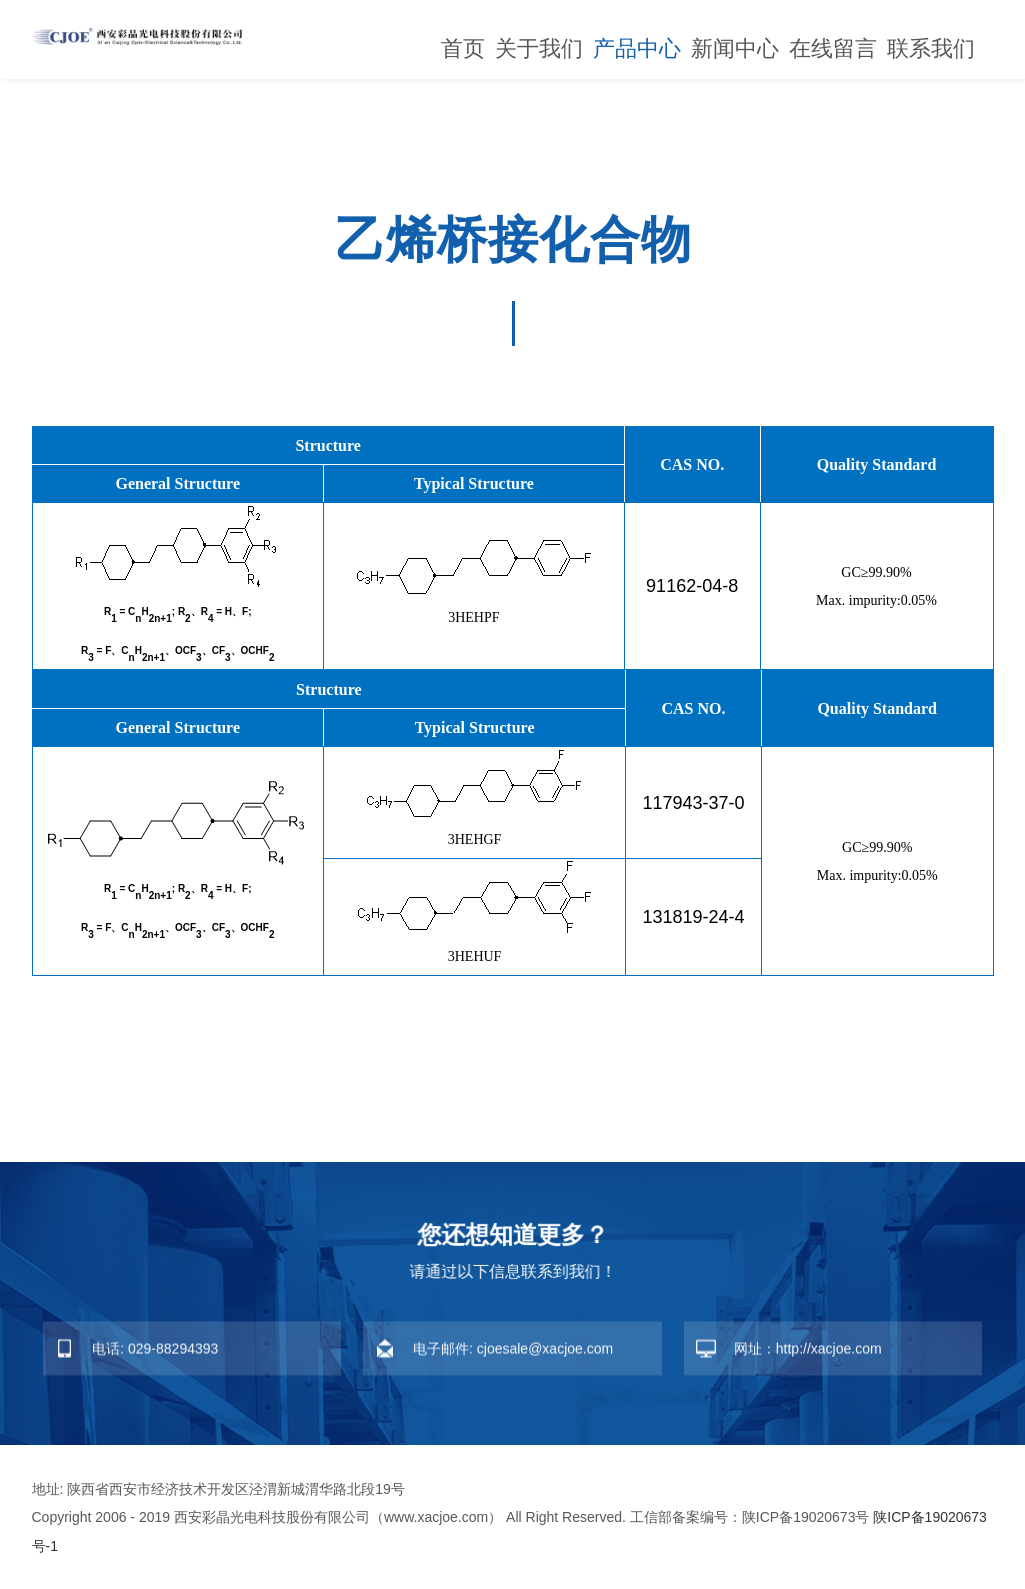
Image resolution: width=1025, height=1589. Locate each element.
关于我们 (539, 48)
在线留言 (833, 48)
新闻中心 (735, 48)
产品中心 (637, 48)
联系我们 (931, 48)
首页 (463, 48)
